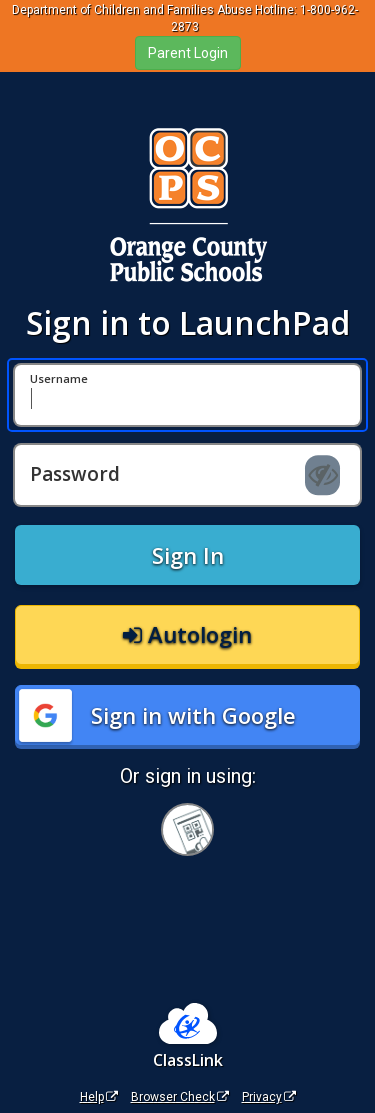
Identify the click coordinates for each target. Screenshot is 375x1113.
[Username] (187, 395)
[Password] (187, 475)
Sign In (188, 555)
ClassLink (188, 1060)
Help (99, 1097)
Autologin (187, 634)
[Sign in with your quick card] (187, 829)
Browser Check (180, 1097)
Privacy (269, 1097)
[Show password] (322, 475)
